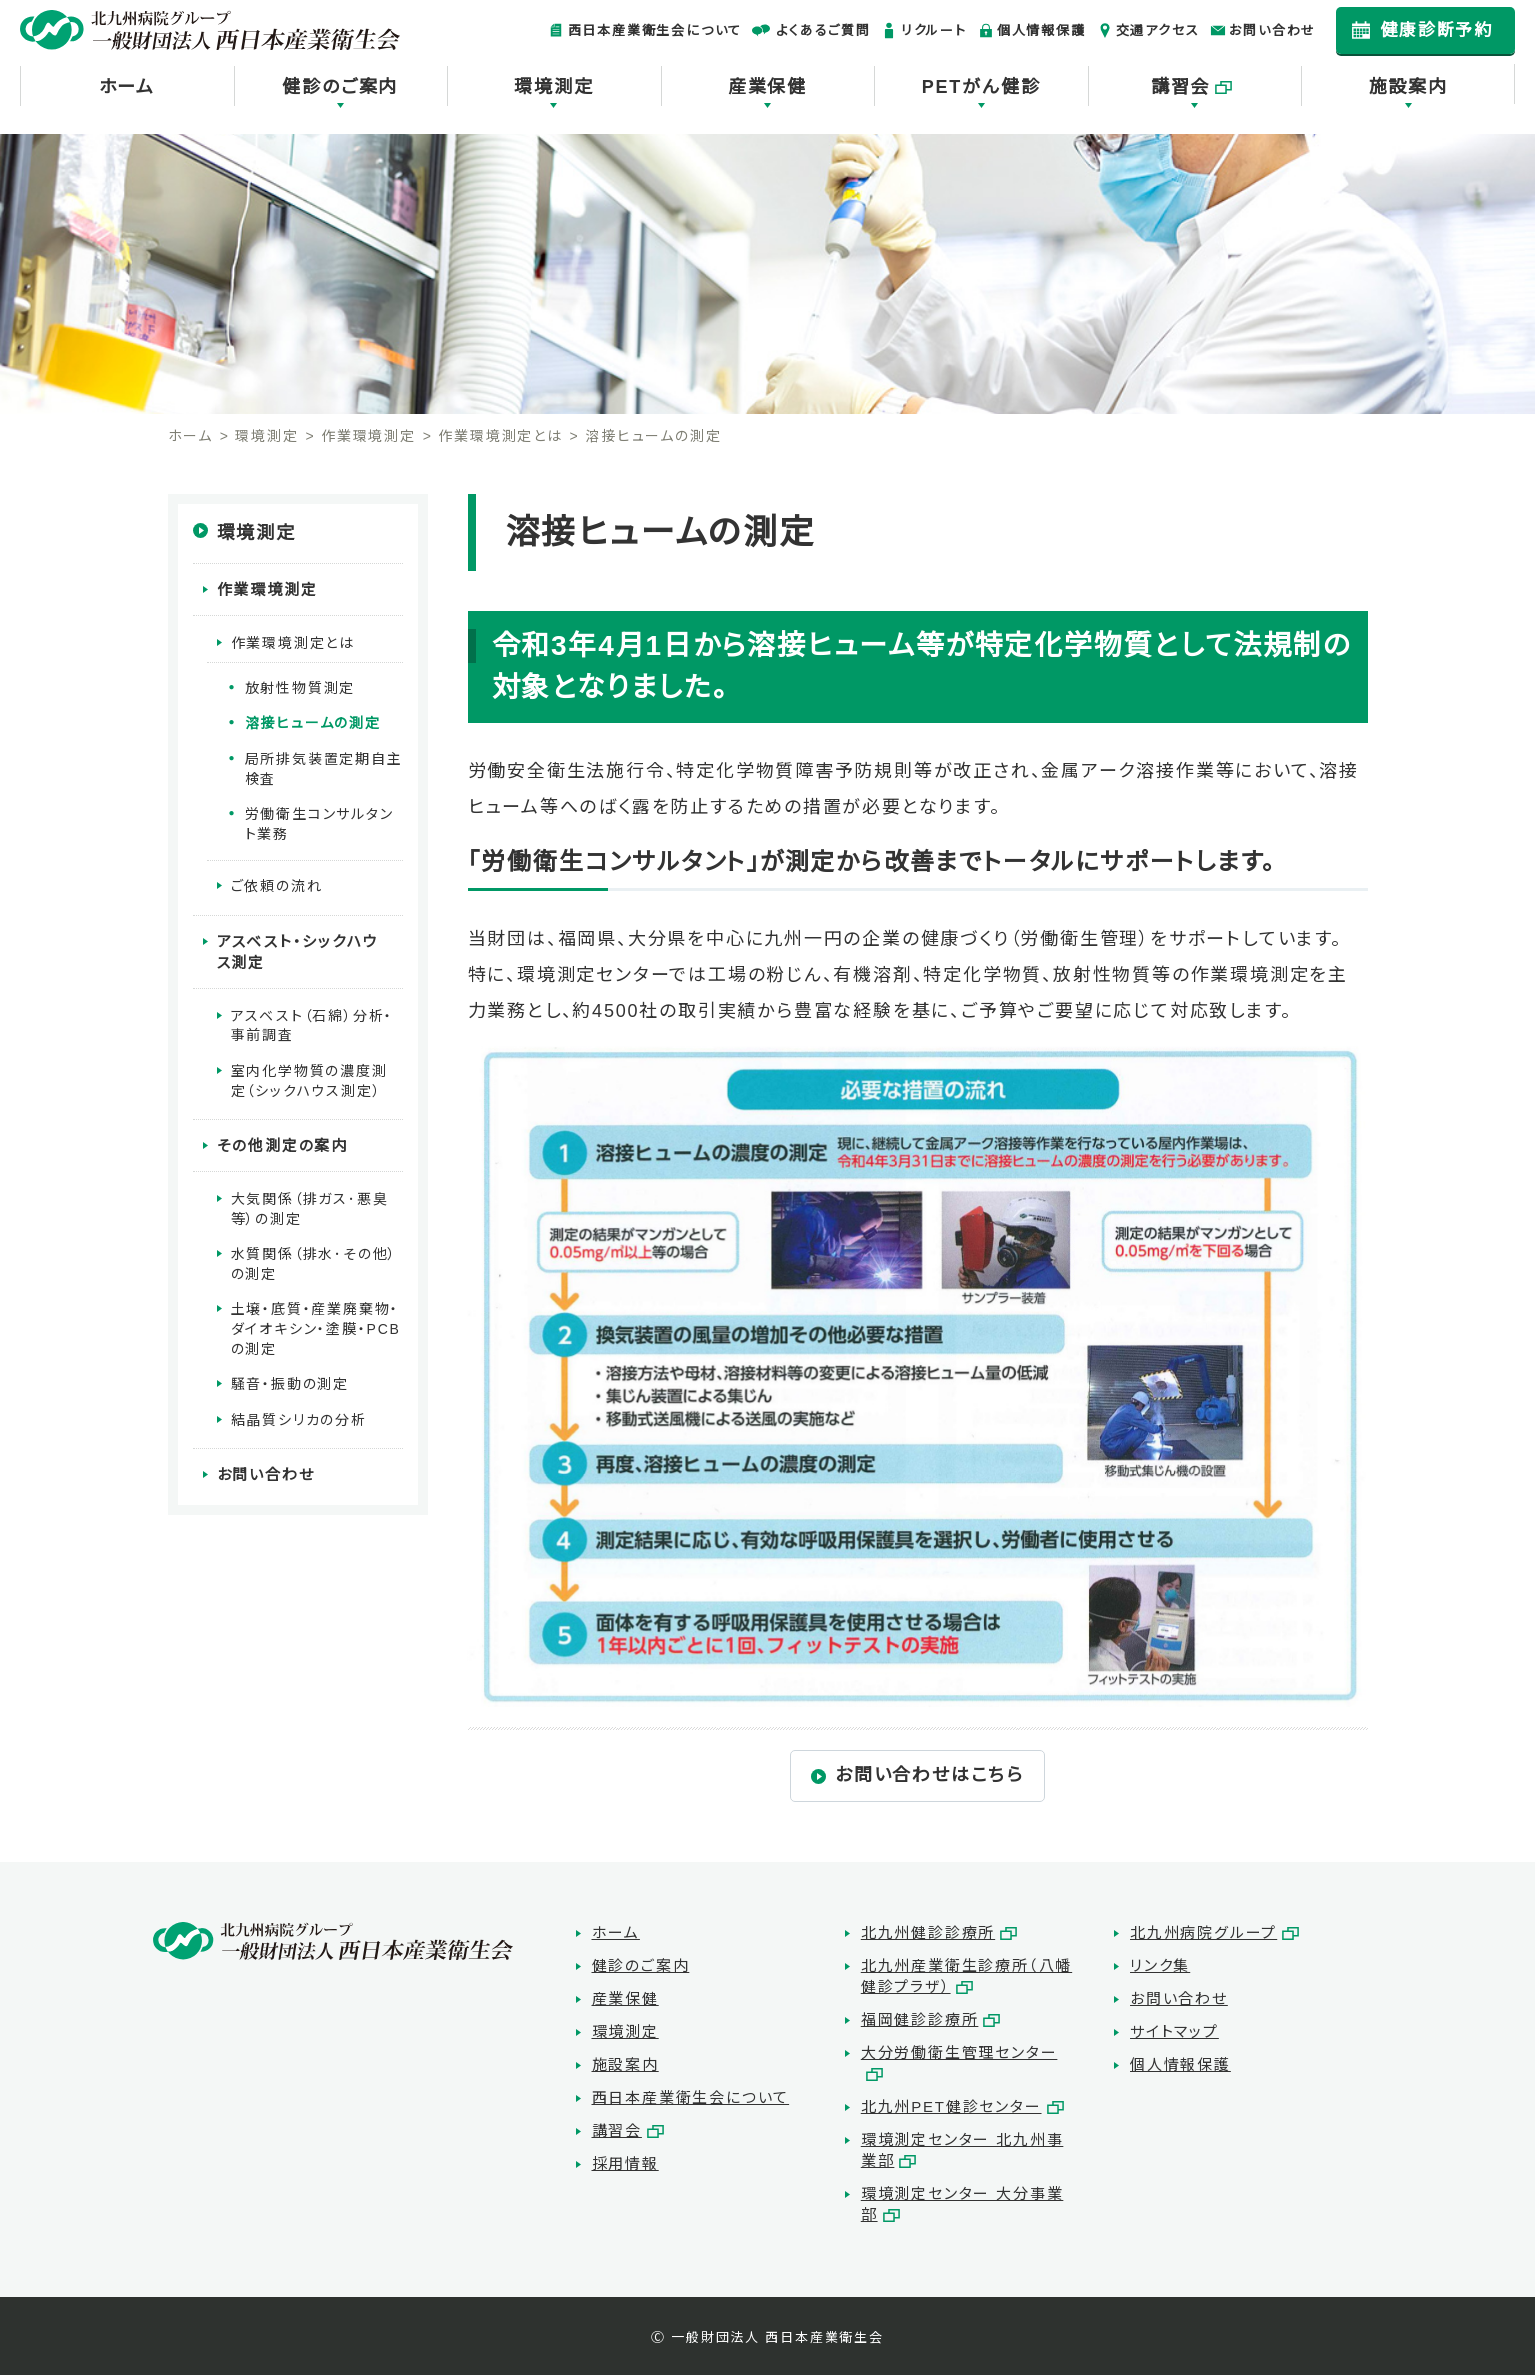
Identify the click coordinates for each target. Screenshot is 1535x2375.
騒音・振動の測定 (290, 1379)
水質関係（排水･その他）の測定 (314, 1259)
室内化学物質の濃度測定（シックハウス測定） (309, 1077)
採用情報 (625, 2163)
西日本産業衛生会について (655, 30)
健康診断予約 (1436, 30)
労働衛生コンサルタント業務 (319, 822)
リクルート (934, 30)
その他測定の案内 (282, 1141)
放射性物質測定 (300, 686)
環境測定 (553, 87)
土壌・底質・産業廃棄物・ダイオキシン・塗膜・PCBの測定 (316, 1323)
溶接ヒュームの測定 (313, 722)
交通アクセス (1158, 30)
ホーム (127, 87)
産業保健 (767, 87)
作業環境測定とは (500, 436)
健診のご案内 (340, 87)
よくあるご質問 (823, 30)
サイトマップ (1174, 2031)
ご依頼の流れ (277, 885)
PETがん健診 (981, 87)
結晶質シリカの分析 (299, 1414)
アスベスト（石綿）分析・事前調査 (312, 1022)
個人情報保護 (1041, 30)
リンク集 (1160, 1965)
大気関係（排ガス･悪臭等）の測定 (310, 1204)
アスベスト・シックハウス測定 (305, 949)
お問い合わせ (1272, 30)
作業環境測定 (368, 436)
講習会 (1180, 87)
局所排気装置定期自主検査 (324, 767)
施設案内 (1408, 87)
